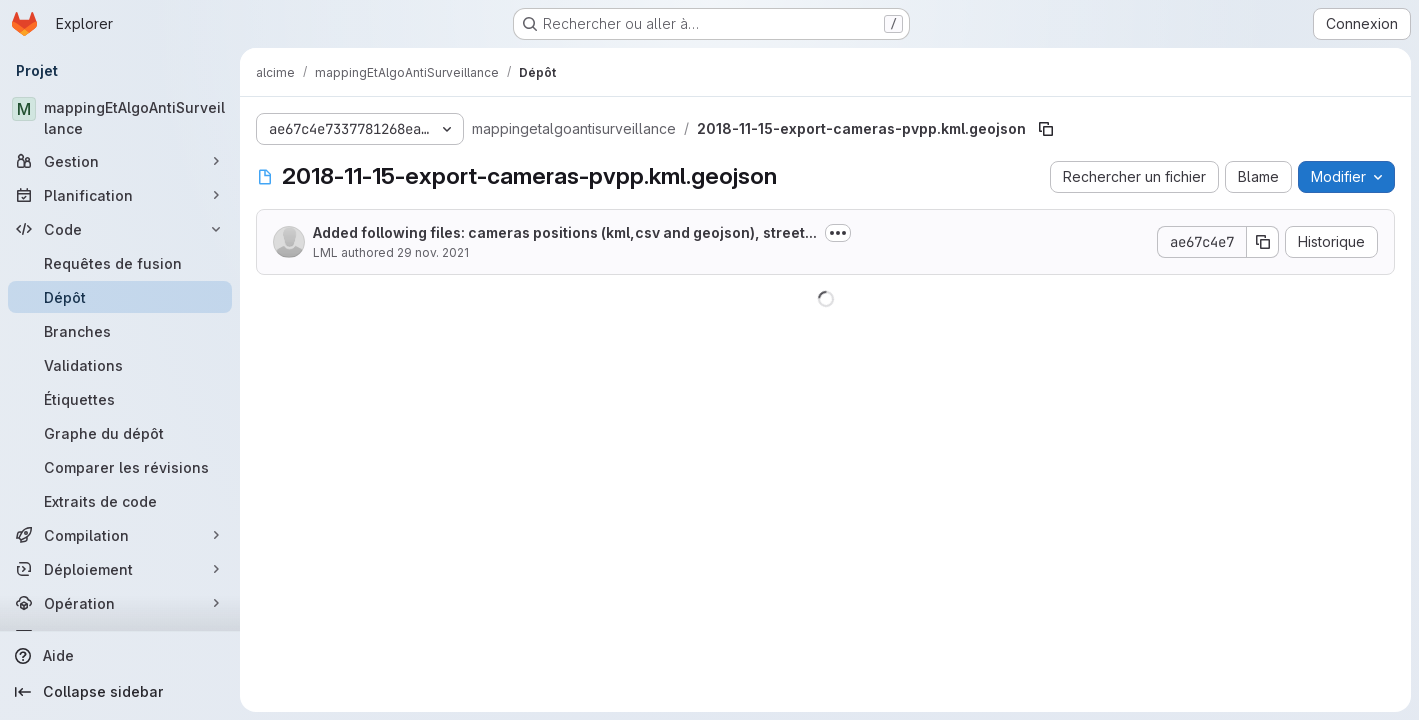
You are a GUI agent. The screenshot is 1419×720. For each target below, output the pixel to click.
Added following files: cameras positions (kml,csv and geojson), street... (565, 232)
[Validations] (120, 365)
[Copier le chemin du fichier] (1046, 129)
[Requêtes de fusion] (120, 263)
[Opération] (120, 603)
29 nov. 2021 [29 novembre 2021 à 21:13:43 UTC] (433, 252)
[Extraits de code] (120, 501)
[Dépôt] (120, 297)
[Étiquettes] (120, 399)
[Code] (120, 229)
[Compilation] (120, 535)
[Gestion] (120, 161)
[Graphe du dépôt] (120, 433)
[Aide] (120, 656)
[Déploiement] (120, 569)
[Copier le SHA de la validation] (1263, 242)
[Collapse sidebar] (120, 692)
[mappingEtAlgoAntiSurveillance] (120, 118)
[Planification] (120, 195)
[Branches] (120, 331)
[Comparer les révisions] (120, 467)
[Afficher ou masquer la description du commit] (838, 233)
